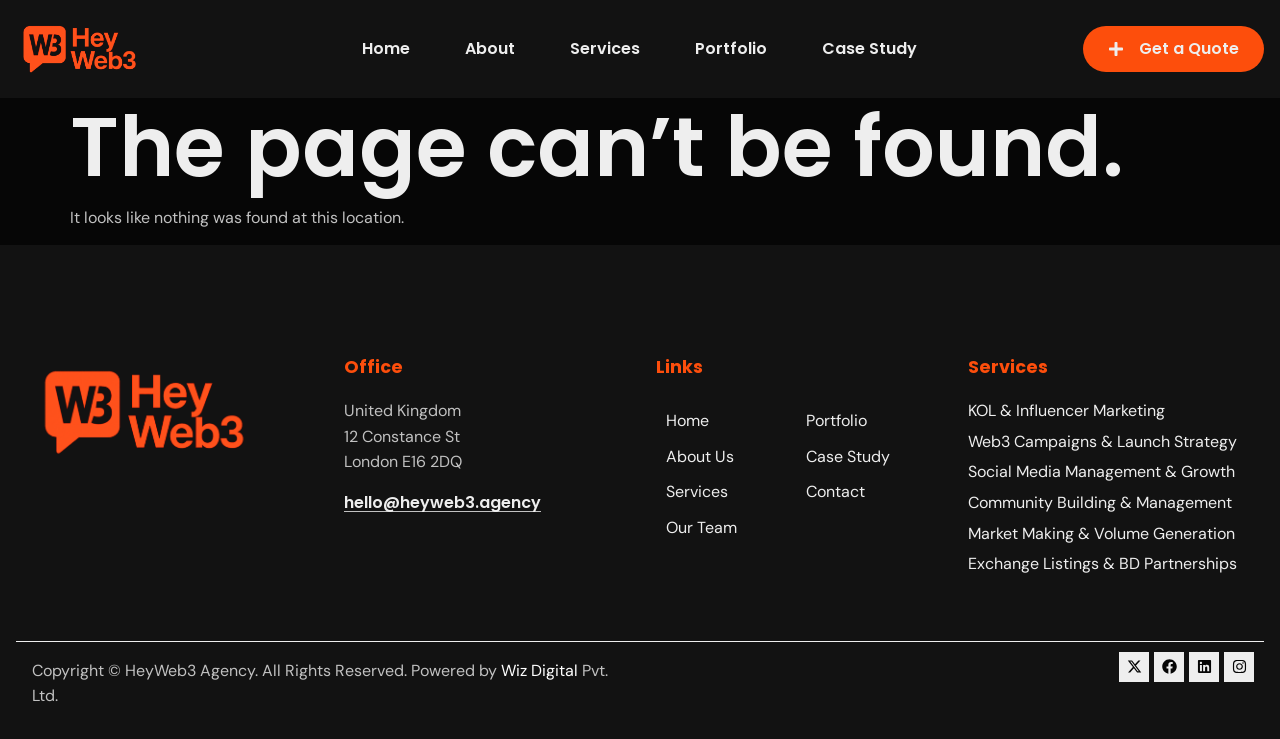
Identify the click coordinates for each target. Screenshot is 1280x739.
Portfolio (731, 48)
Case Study (869, 48)
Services (605, 48)
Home (386, 48)
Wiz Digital (539, 670)
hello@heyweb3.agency (442, 502)
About (490, 48)
